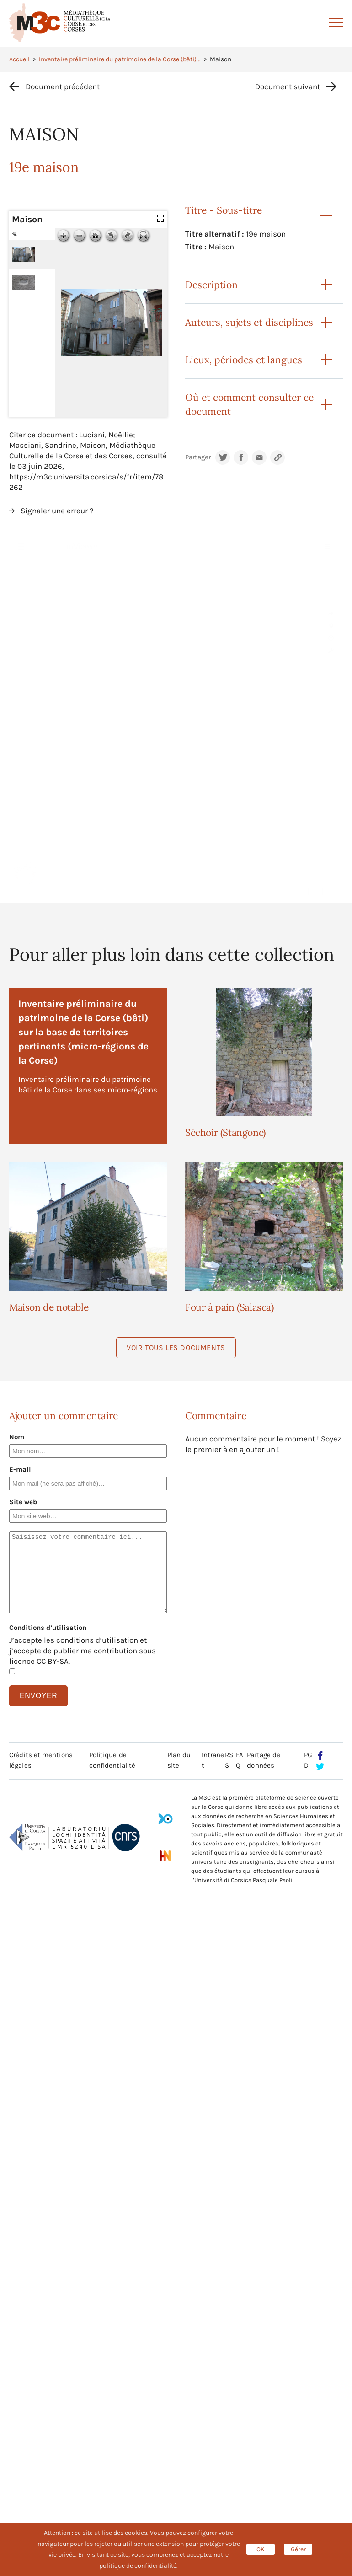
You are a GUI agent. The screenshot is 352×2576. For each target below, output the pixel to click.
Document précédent (63, 86)
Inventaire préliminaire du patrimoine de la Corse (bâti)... (120, 59)
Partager (198, 457)
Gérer (298, 2549)
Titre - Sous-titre (223, 210)
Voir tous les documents (176, 1347)
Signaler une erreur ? (57, 510)
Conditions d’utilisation (47, 1628)
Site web (23, 1502)
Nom (16, 1437)
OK (260, 2549)
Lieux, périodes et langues (243, 360)
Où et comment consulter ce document (249, 404)
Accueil (19, 59)
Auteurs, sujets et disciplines (249, 322)
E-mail (20, 1469)
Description (211, 285)
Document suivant (287, 86)
